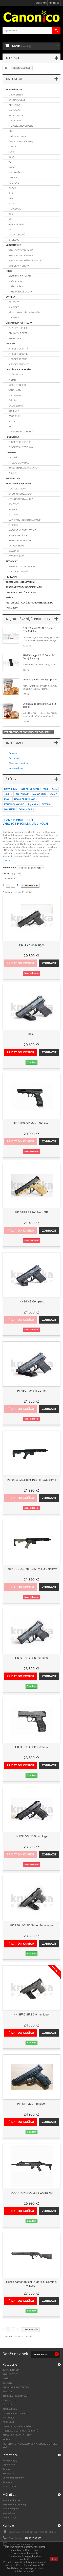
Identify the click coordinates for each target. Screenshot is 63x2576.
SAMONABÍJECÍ (16, 100)
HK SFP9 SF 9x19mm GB (31, 1212)
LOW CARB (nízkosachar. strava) (24, 520)
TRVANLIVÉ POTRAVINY (18, 483)
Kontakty (7, 2482)
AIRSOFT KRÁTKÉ (17, 359)
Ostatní (12, 473)
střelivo (8, 794)
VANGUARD (14, 390)
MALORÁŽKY (15, 110)
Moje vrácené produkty (14, 2504)
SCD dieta (13, 514)
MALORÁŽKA (39, 794)
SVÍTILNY (11, 297)
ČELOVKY (13, 302)
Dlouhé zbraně (15, 94)
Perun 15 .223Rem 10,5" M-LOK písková (31, 1569)
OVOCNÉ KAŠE (16, 556)
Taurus (11, 162)
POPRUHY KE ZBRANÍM (20, 431)
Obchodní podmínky (18, 763)
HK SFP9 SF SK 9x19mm (31, 1658)
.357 (10, 229)
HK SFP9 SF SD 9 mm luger (31, 2014)
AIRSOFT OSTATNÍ (18, 348)
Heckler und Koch (17, 136)
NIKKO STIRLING (17, 385)
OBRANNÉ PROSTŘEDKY (19, 323)
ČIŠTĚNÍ (12, 400)
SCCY (11, 157)
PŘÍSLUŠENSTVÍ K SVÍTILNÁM (24, 312)
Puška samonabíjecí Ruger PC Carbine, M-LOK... (31, 2283)
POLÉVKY (13, 504)
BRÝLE (9, 597)
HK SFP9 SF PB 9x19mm (31, 1747)
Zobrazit (6, 860)
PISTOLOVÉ (14, 209)
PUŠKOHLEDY (15, 374)
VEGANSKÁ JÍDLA (17, 535)
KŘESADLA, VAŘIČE (18, 463)
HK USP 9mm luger (31, 945)
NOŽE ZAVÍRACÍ (16, 286)
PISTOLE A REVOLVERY (20, 126)
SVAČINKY (13, 551)
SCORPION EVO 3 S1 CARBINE (31, 2192)
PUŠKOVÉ (13, 183)
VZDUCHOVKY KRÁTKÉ (20, 255)
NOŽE (9, 271)
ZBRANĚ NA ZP (14, 89)
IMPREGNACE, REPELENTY (22, 468)
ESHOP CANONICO (14, 804)
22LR (45, 789)
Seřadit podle (9, 867)
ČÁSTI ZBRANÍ (16, 406)
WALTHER (9, 809)
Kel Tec (12, 167)
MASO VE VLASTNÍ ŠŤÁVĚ (22, 530)
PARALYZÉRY (15, 338)
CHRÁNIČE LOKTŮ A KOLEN (21, 592)
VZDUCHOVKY (13, 245)
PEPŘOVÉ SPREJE (18, 328)
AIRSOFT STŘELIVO (18, 364)
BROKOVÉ (13, 240)
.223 (10, 193)
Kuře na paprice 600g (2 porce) (40, 679)
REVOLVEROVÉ (16, 224)
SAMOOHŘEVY (16, 545)
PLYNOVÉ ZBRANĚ (18, 571)
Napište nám (41, 3)
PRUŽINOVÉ (22, 794)
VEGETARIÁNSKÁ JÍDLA (20, 540)
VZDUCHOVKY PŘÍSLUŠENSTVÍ (24, 260)
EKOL (7, 799)
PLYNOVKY (11, 561)
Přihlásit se (54, 3)
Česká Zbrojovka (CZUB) (20, 141)
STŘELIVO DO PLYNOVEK (21, 566)
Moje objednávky (11, 2500)
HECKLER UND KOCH (25, 799)
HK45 (31, 1034)
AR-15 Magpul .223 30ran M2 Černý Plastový (39, 657)
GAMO (53, 794)
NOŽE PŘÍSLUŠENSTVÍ (20, 291)
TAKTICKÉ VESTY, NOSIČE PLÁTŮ (24, 587)
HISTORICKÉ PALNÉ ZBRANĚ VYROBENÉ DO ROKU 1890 (29, 605)
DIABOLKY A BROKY (18, 266)
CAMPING (11, 452)
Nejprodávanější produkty (28, 619)
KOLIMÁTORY (15, 395)
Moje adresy (9, 2513)
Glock (11, 131)
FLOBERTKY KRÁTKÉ (19, 442)
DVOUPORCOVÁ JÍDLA (20, 494)
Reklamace (14, 758)
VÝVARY (12, 509)
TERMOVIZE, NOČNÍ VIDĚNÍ (20, 582)
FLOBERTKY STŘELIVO (20, 447)
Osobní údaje (9, 2517)
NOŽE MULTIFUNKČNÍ (19, 276)
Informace (15, 743)
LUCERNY (13, 317)
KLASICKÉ (13, 307)
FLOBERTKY (12, 437)
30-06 (11, 203)
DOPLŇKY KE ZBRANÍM (18, 369)
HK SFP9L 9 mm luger (31, 2103)
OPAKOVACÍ (14, 105)
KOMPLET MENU (17, 488)
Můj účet (9, 2495)
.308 (10, 198)
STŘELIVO (13, 177)
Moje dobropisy (11, 2508)
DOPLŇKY (13, 411)
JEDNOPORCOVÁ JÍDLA (20, 499)
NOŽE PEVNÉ (15, 281)
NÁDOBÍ (12, 457)
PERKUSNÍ (11, 577)
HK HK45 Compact (31, 1301)
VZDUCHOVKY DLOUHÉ (20, 250)
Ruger (11, 151)
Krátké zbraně (15, 120)
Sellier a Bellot (26, 809)
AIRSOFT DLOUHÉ (18, 354)
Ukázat (6, 873)
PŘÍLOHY (13, 525)
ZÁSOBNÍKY (14, 416)
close (54, 2559)
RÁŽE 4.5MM (10, 789)
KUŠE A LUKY (13, 478)
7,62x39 (12, 188)
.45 (10, 219)
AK (9, 426)
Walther (12, 146)
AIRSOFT (10, 343)
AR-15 (11, 421)
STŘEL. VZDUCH (30, 789)
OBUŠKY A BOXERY (18, 333)
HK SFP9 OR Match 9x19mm (31, 1123)
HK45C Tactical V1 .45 (31, 1390)
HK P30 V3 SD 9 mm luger (31, 1836)
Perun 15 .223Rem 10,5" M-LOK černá (31, 1479)
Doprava (12, 753)
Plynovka (33, 804)
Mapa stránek (9, 2486)
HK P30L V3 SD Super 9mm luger (31, 1925)
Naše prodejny (15, 768)
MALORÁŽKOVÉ (16, 234)
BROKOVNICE (15, 115)
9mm (10, 214)
